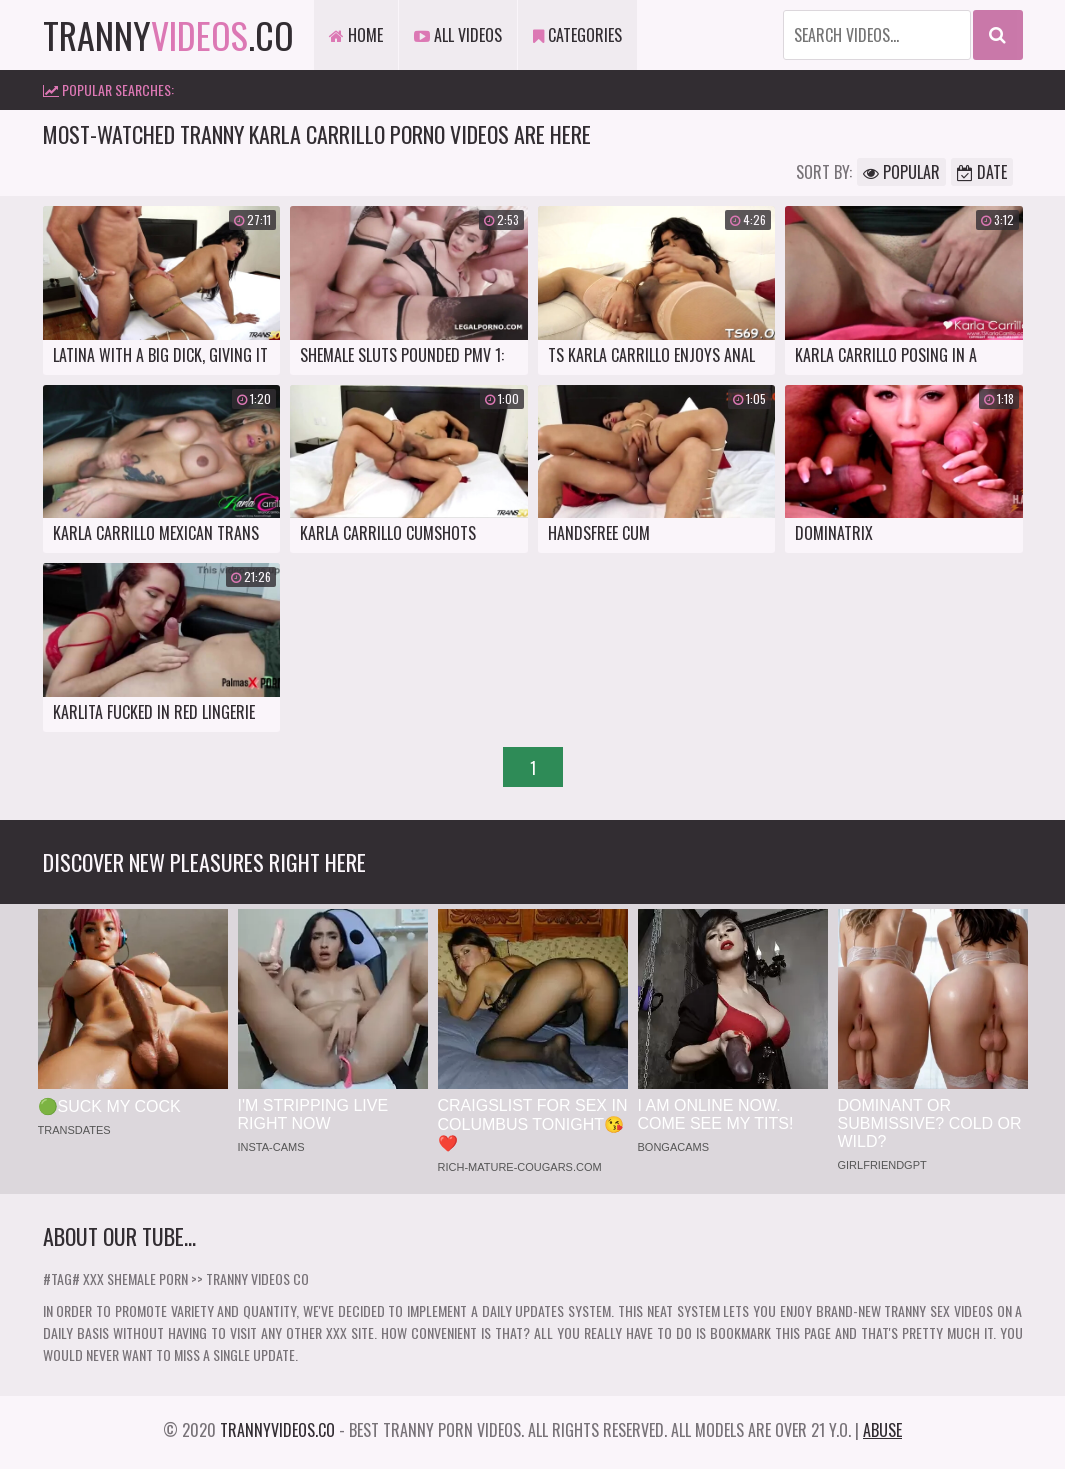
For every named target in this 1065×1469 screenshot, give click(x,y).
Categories (577, 35)
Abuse (882, 1430)
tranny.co (168, 34)
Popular (901, 172)
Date (982, 172)
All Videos (458, 35)
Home (356, 35)
